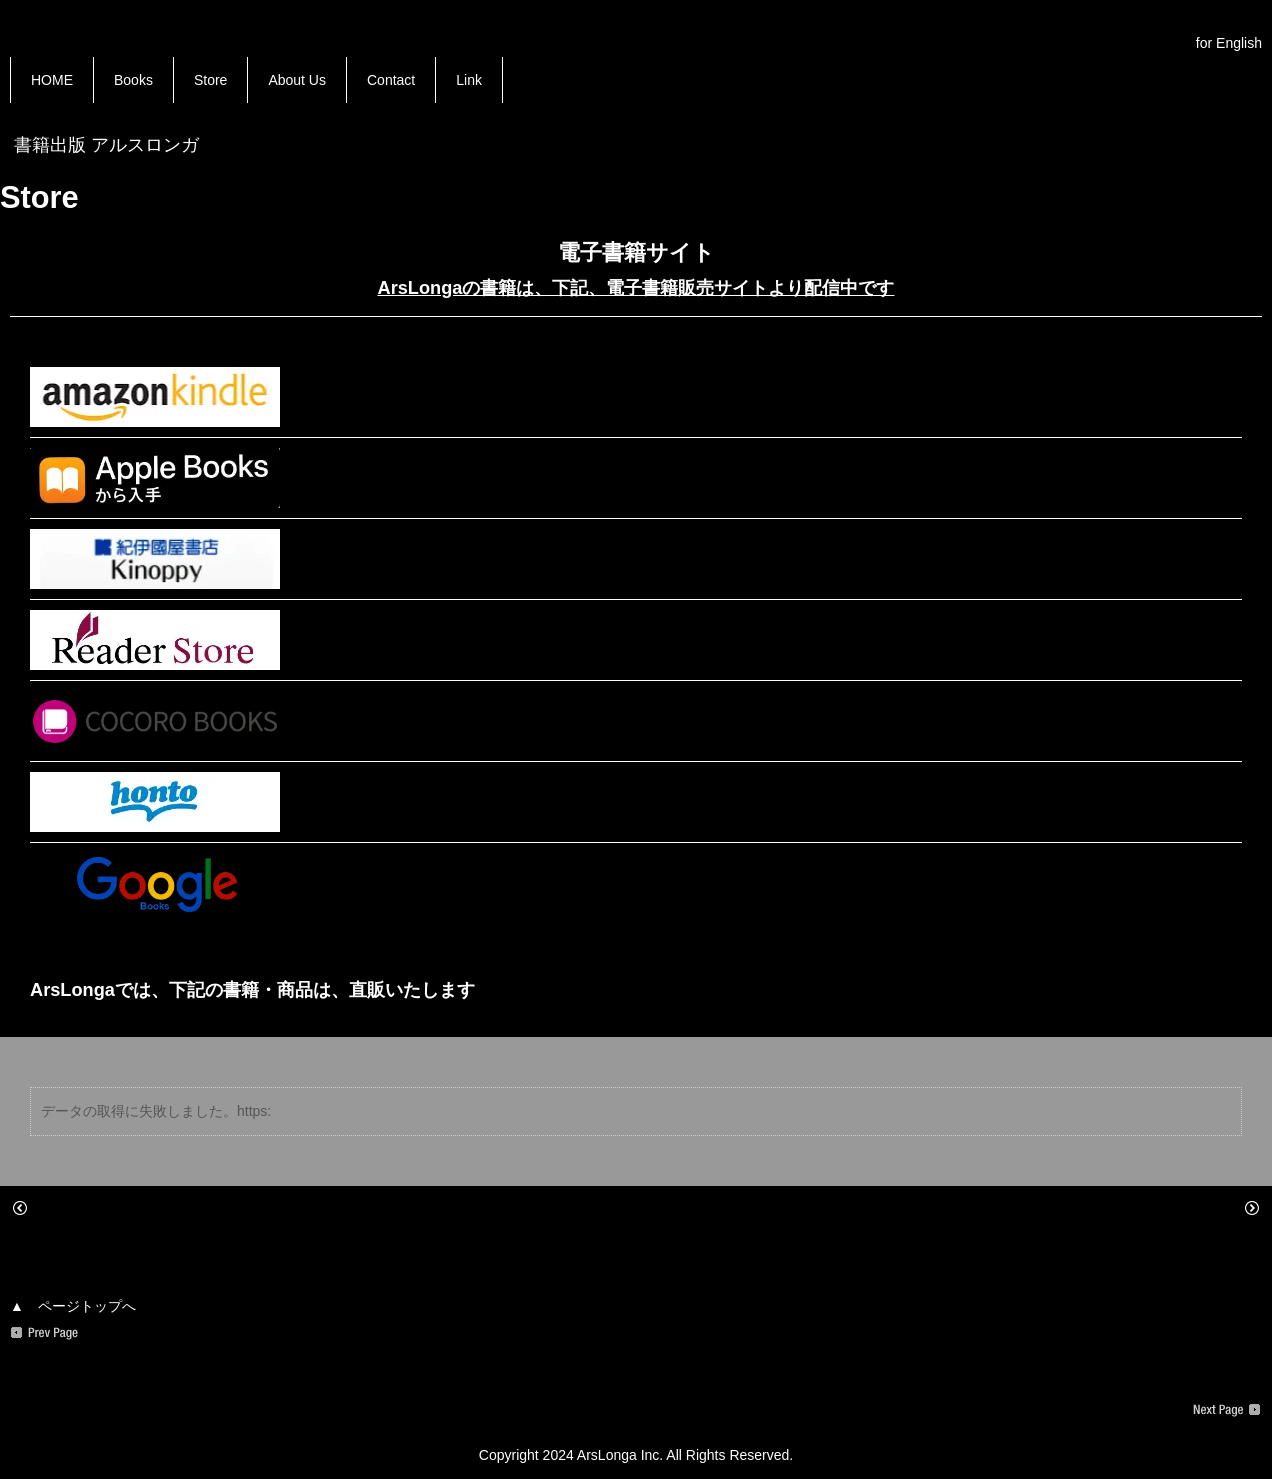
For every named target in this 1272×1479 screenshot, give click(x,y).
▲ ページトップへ (73, 1306)
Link (469, 80)
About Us (297, 80)
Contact (391, 80)
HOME (52, 80)
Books (133, 80)
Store (210, 80)
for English (1229, 43)
